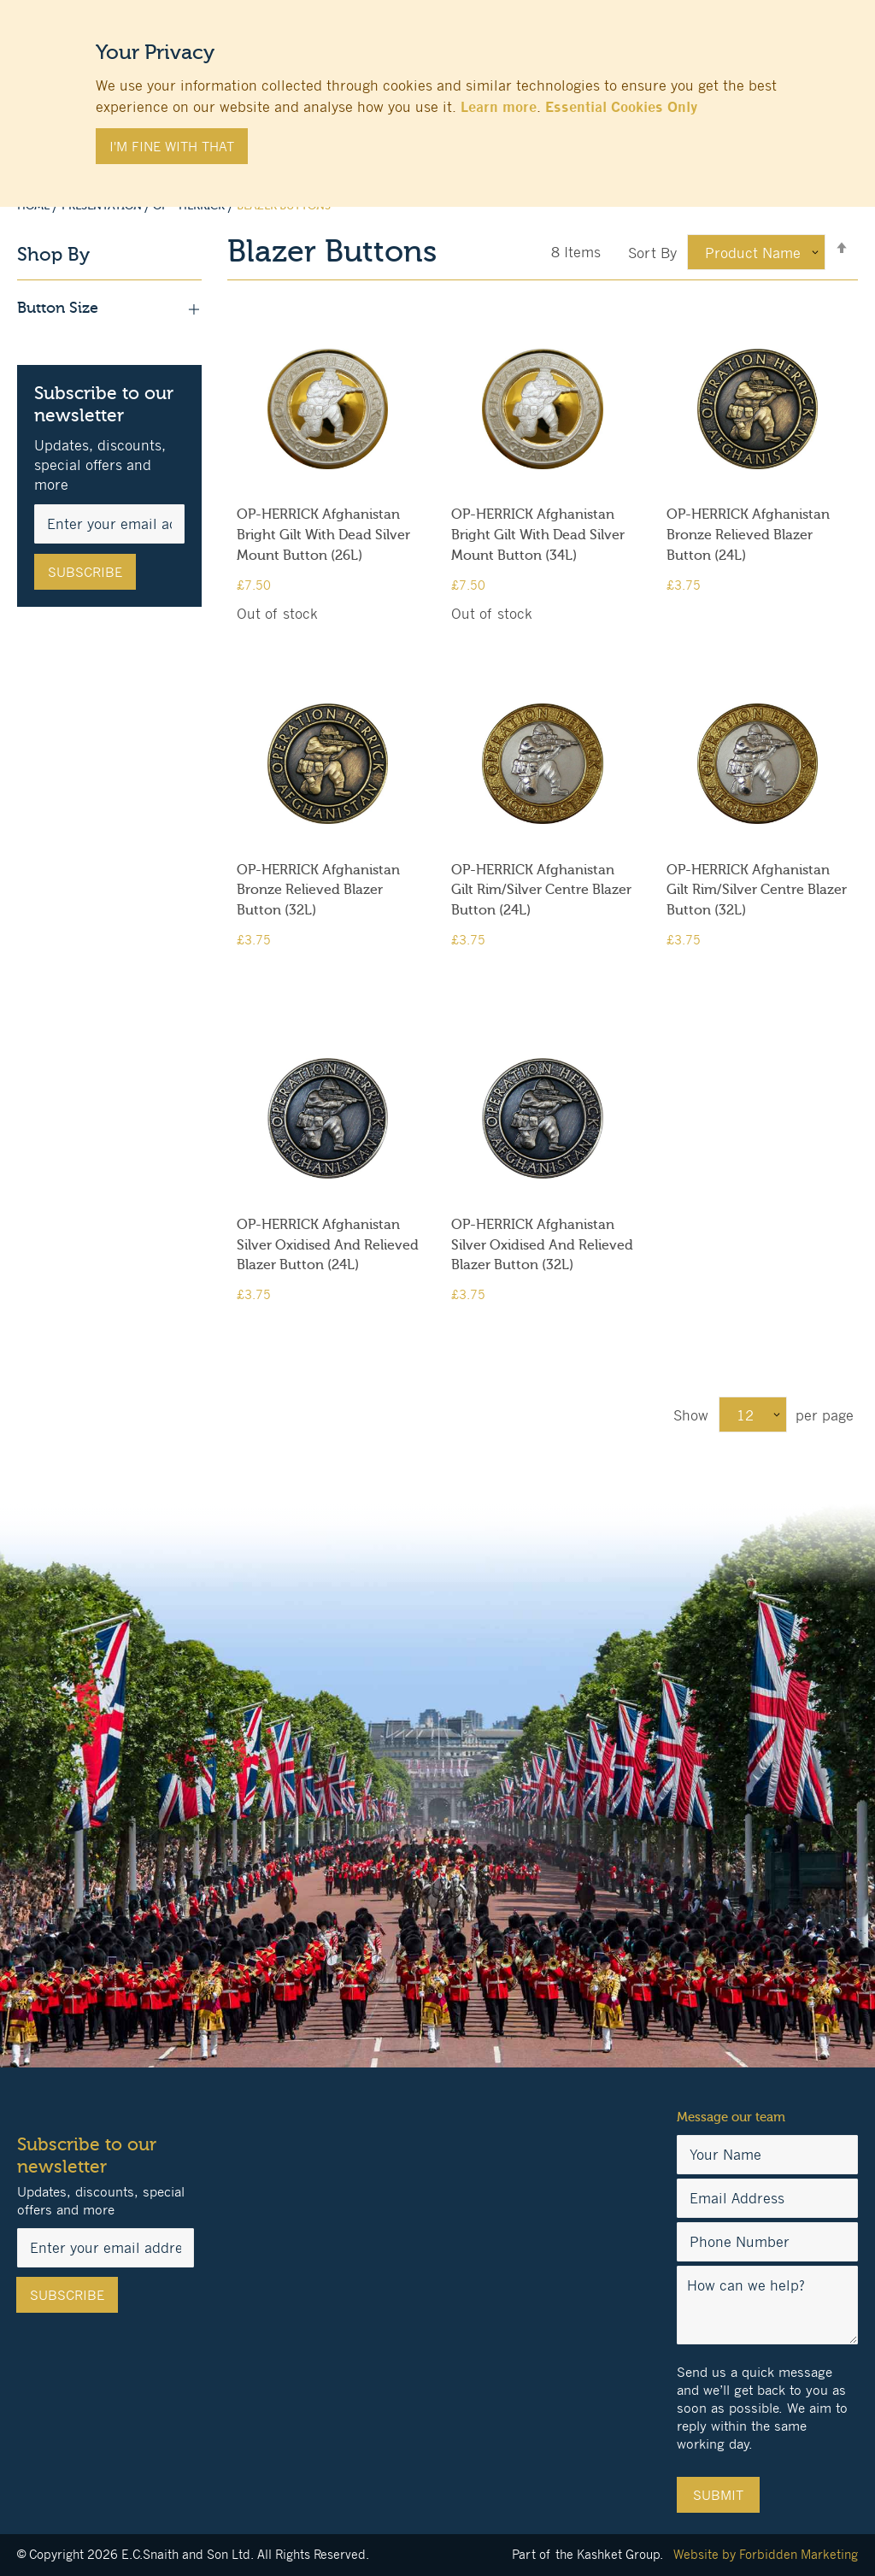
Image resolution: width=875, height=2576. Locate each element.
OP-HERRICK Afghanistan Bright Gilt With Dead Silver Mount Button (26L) (323, 535)
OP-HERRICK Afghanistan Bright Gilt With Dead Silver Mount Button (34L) (538, 535)
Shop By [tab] (53, 255)
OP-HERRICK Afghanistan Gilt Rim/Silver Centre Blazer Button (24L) (541, 890)
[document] (437, 95)
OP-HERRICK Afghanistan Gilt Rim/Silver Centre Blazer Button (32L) (757, 890)
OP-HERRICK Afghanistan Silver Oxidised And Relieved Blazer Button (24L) (328, 1245)
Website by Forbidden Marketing (765, 2554)
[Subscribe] (85, 572)
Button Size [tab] (109, 308)
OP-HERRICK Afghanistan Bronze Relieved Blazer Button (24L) (748, 535)
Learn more (499, 106)
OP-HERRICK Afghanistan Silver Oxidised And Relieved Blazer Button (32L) (542, 1245)
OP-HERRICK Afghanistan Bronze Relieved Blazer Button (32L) (318, 890)
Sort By (652, 253)
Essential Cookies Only (621, 106)
